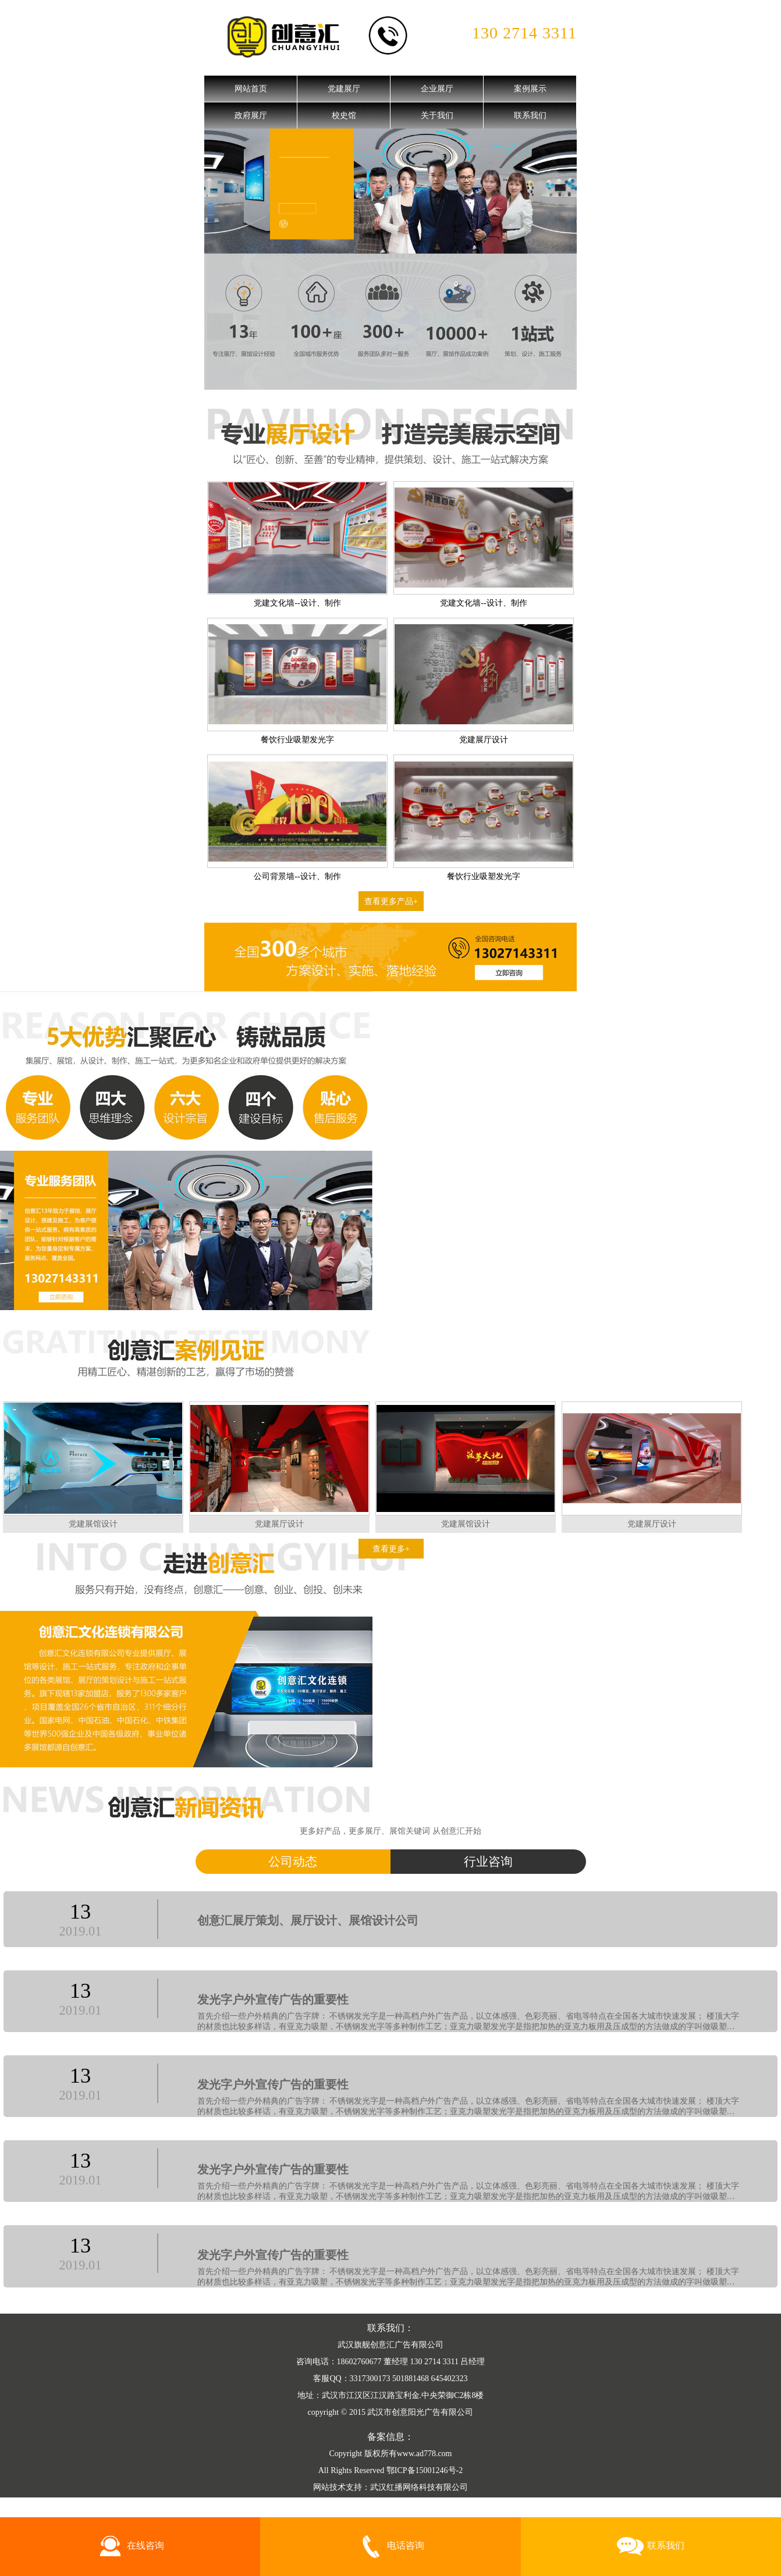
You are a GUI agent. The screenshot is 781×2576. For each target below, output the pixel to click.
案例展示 (530, 88)
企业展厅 (437, 88)
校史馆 (344, 115)
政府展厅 (251, 115)
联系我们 (530, 115)
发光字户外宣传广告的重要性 (273, 2000)
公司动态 (292, 1862)
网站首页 (251, 88)
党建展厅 (344, 88)
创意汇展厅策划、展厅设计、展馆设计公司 (307, 1921)
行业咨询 (488, 1862)
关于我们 (437, 115)
